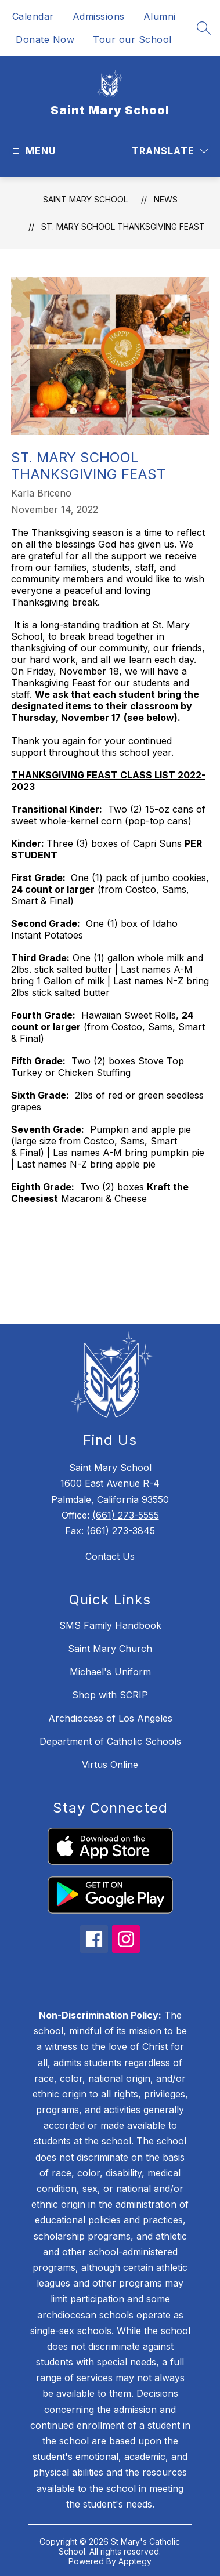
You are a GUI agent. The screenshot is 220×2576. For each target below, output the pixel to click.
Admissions (99, 16)
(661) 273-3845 (120, 1531)
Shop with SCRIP (110, 1695)
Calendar (33, 16)
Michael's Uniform (110, 1672)
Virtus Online (110, 1764)
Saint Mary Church (110, 1648)
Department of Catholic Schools (110, 1741)
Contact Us (110, 1556)
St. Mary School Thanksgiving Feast (123, 226)
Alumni (159, 16)
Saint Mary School (85, 199)
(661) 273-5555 (125, 1515)
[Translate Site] (170, 151)
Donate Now (45, 39)
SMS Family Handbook (110, 1625)
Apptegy (135, 2561)
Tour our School (132, 39)
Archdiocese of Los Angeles (110, 1718)
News (166, 199)
